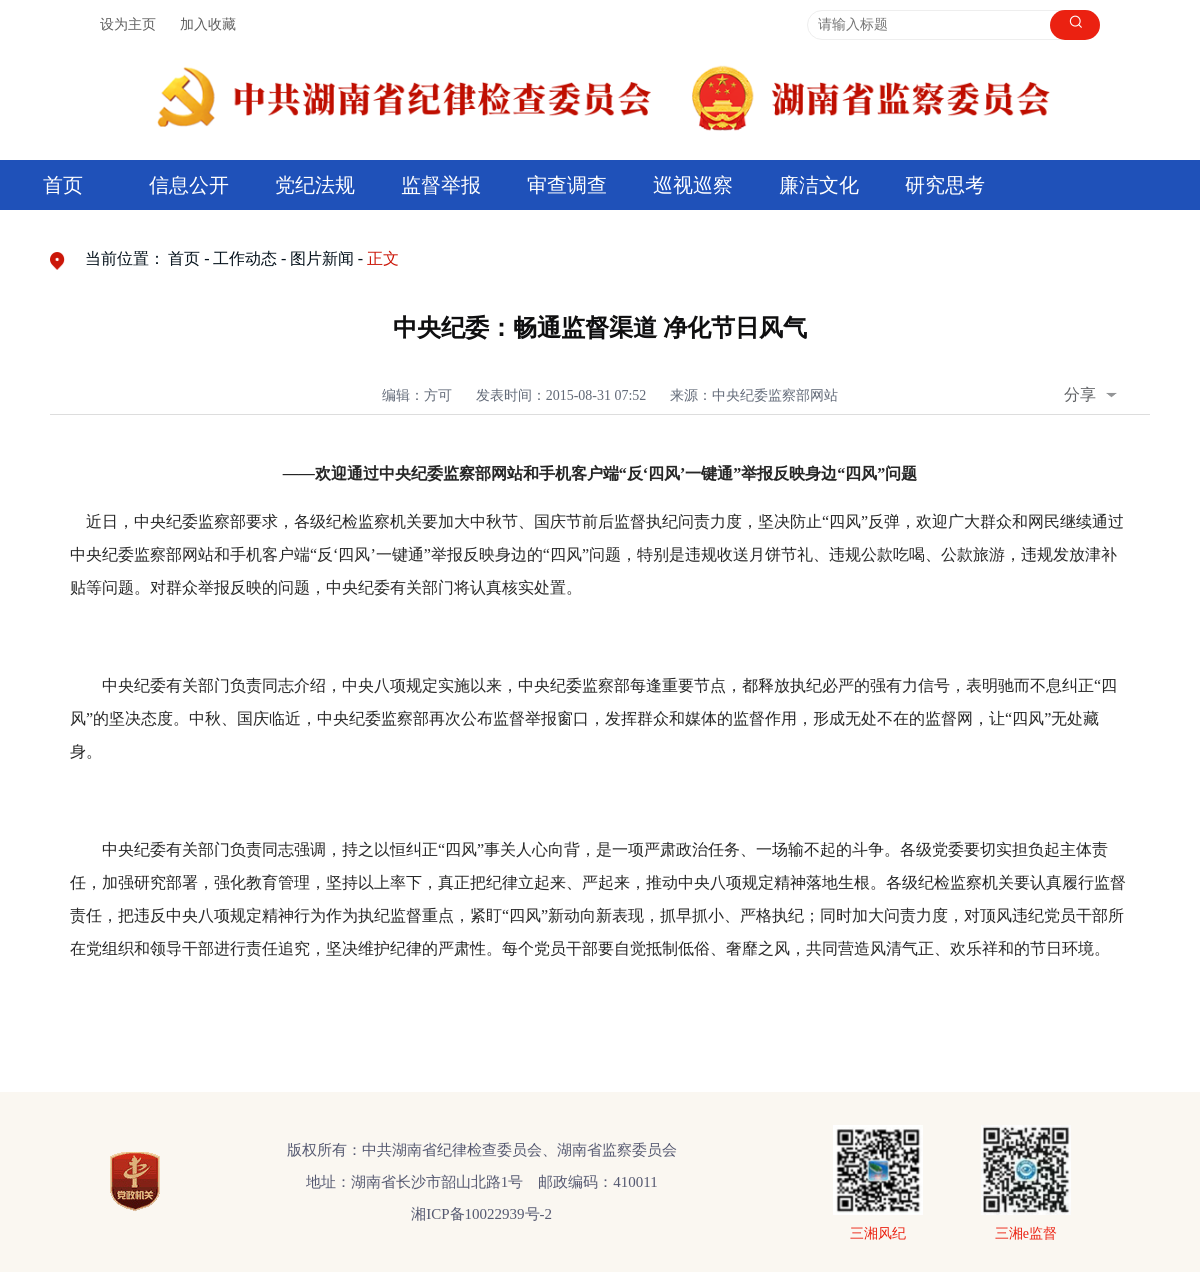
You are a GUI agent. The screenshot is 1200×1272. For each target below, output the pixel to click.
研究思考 (945, 185)
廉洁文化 (819, 185)
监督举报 (441, 185)
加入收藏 (208, 24)
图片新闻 (322, 258)
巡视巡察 (693, 185)
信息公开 (189, 185)
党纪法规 (315, 185)
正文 (383, 258)
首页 (63, 185)
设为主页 (128, 24)
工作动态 (245, 258)
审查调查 (567, 185)
